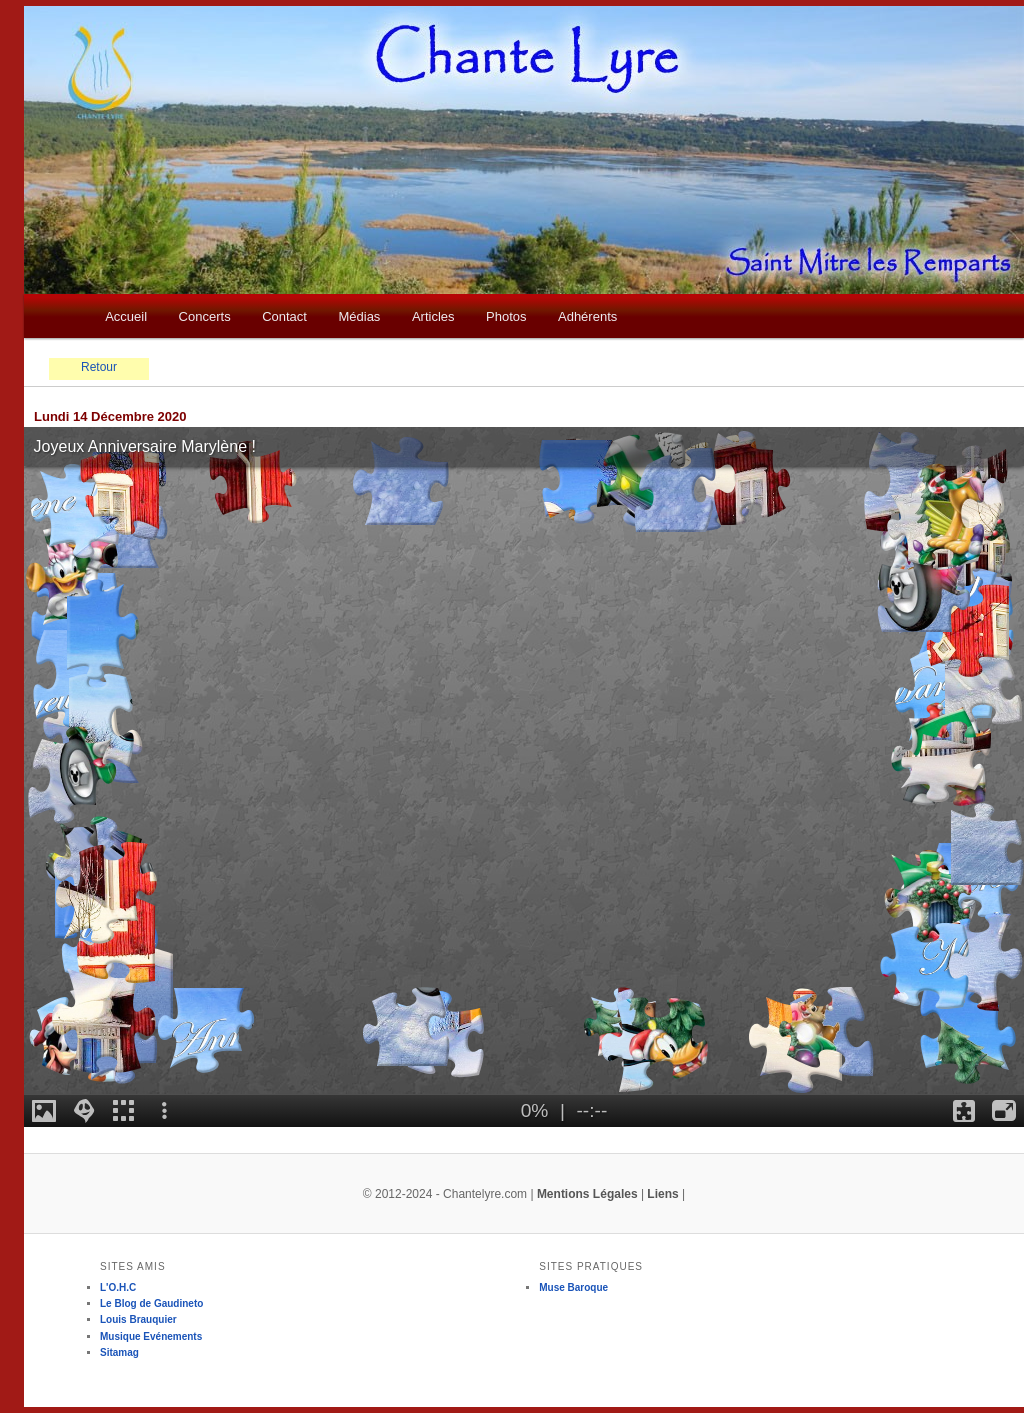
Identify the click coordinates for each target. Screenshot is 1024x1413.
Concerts (205, 316)
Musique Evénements (151, 1336)
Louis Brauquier (138, 1319)
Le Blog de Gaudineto (151, 1303)
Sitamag (119, 1352)
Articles (433, 316)
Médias (359, 316)
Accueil (126, 316)
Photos (506, 316)
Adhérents (587, 316)
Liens (662, 1194)
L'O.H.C (118, 1287)
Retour (99, 367)
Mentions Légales (587, 1194)
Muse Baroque (573, 1287)
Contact (284, 316)
